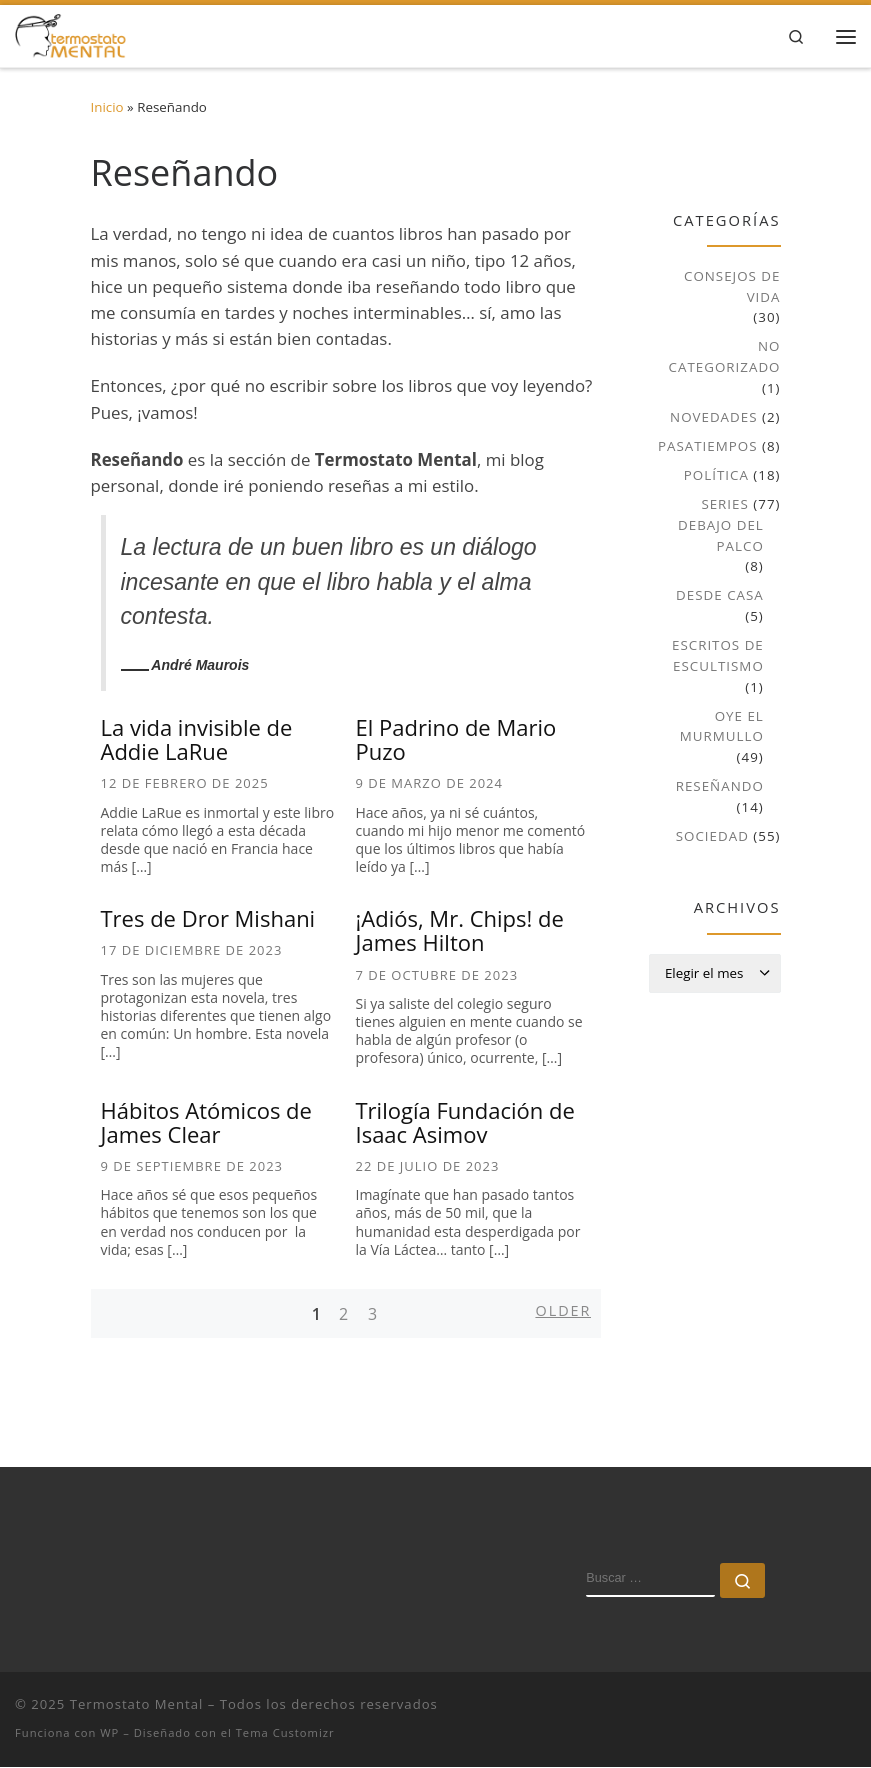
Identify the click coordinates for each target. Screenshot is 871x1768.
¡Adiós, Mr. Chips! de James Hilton (460, 931)
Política (716, 476)
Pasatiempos (708, 447)
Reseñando (720, 787)
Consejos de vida (732, 287)
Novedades (713, 418)
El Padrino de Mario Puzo (456, 740)
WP (109, 1733)
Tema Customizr (285, 1733)
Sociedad (712, 837)
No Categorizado (725, 357)
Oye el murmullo (722, 726)
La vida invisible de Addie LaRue (197, 740)
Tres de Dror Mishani (208, 919)
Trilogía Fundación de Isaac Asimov (465, 1122)
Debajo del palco (721, 535)
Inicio (107, 108)
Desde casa (720, 596)
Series (724, 505)
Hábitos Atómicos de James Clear (206, 1122)
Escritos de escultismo (718, 656)
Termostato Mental (137, 1705)
